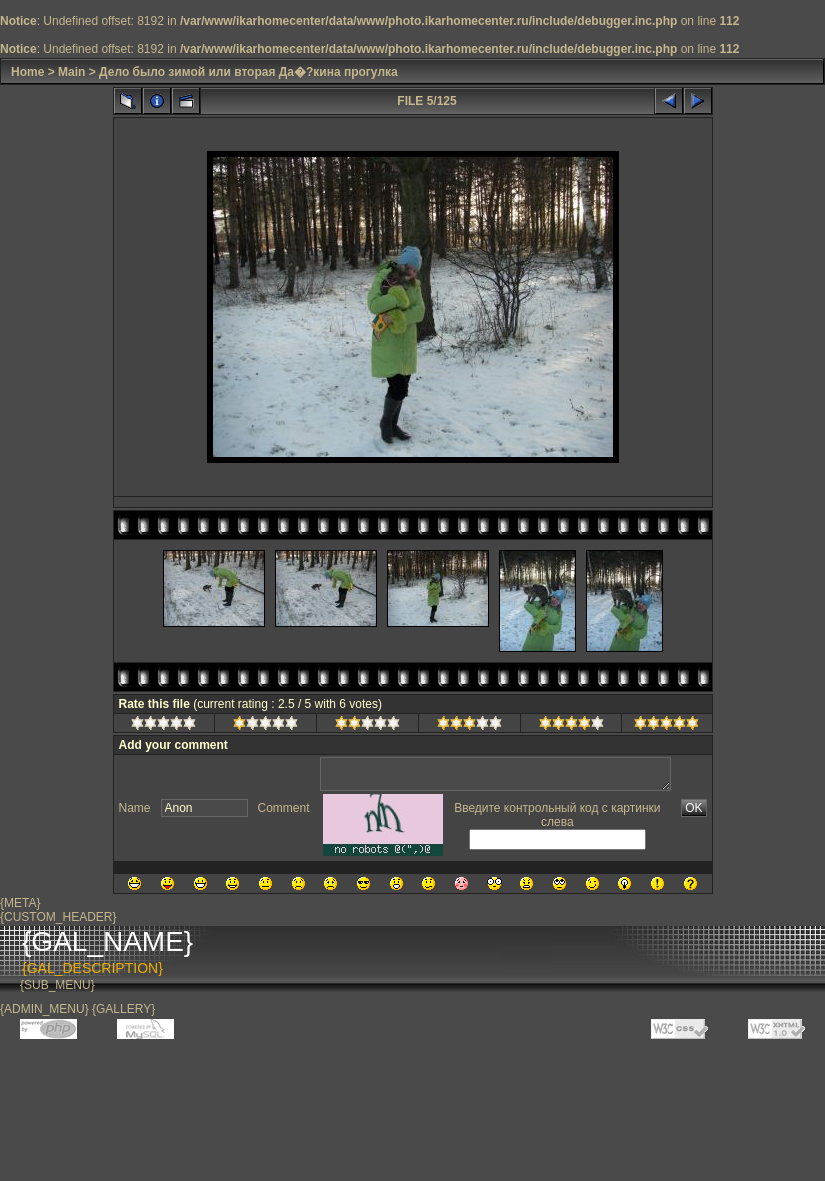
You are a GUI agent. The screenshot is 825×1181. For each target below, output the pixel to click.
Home (27, 72)
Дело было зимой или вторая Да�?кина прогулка (248, 72)
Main (71, 72)
